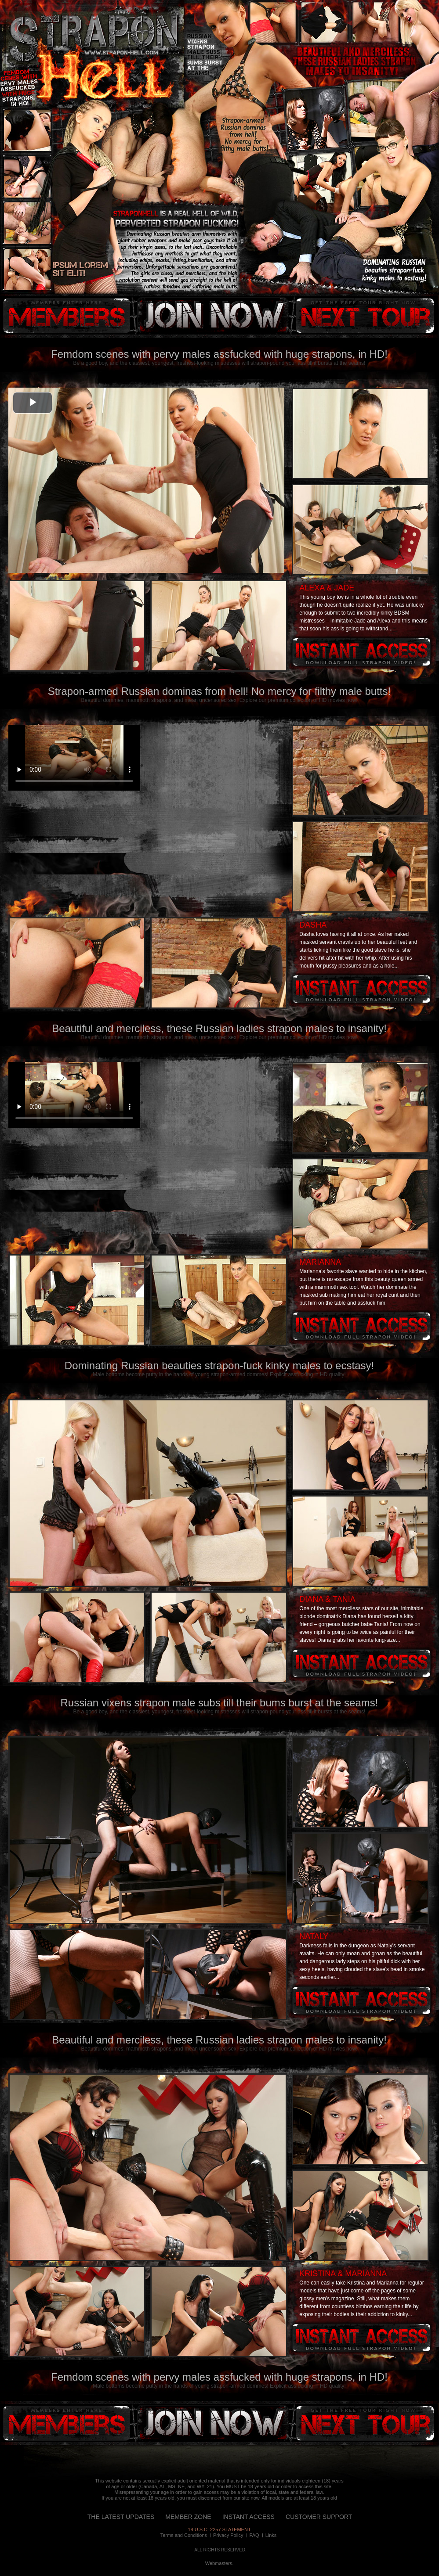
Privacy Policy (228, 2535)
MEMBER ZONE (188, 2516)
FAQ (254, 2535)
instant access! (211, 316)
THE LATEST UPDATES (120, 2516)
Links (271, 2535)
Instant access (361, 652)
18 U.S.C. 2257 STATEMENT (219, 2529)
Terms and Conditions (183, 2535)
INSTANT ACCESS (248, 2516)
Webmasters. (219, 2563)
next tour (364, 316)
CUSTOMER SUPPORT (319, 2516)
